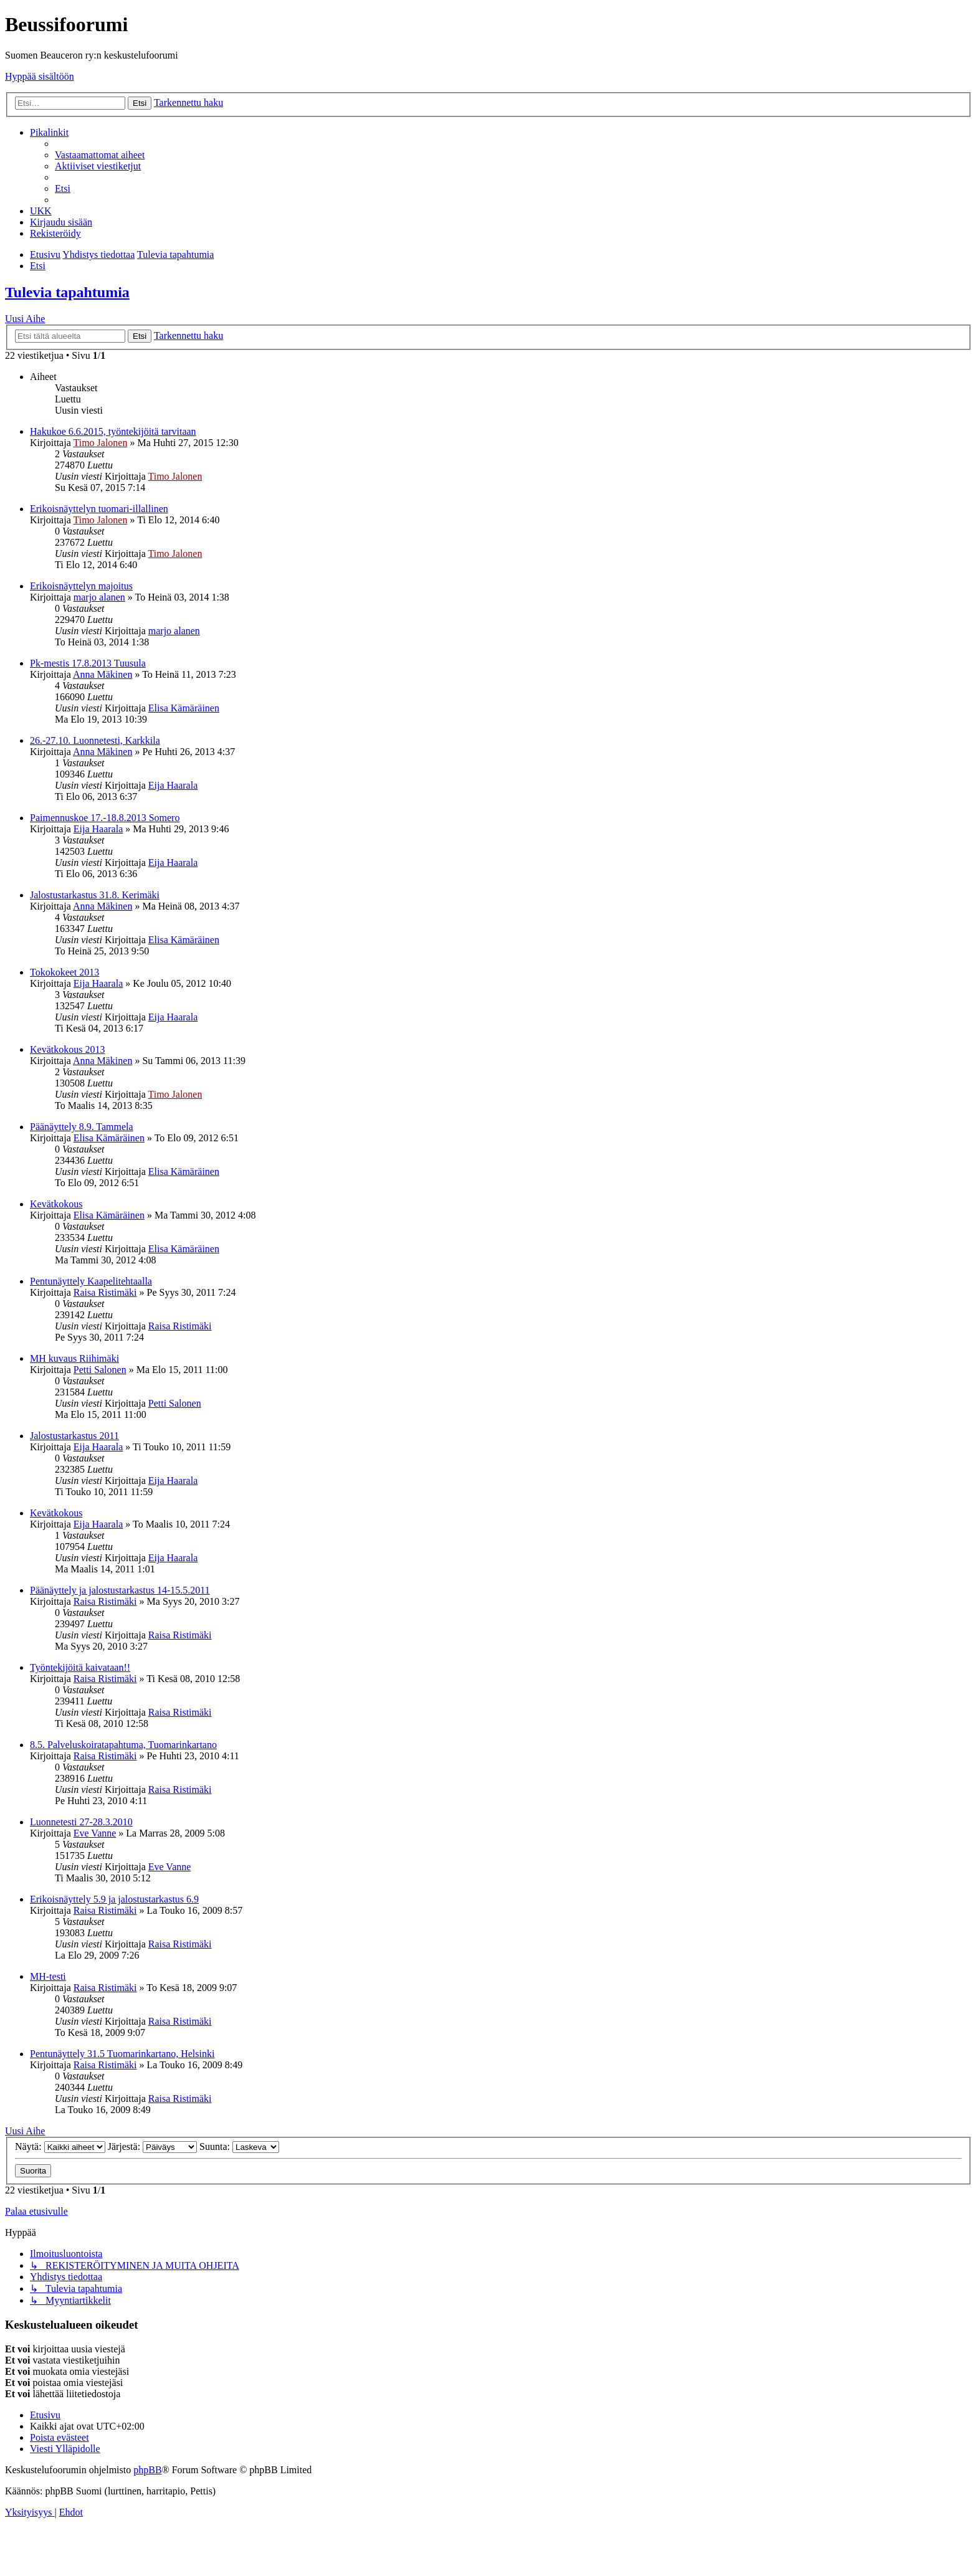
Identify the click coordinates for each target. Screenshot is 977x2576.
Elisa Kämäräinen (183, 708)
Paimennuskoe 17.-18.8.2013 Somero (104, 817)
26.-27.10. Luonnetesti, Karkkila (95, 740)
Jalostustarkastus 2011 (74, 1435)
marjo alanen (99, 597)
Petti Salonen (100, 1369)
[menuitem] (100, 155)
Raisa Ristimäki (105, 1292)
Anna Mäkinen (103, 674)
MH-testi (48, 1976)
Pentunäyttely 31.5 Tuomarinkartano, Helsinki (122, 2053)
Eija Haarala (173, 785)
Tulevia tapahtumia (67, 292)
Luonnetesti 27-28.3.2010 (81, 1822)
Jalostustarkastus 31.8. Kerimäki (95, 895)
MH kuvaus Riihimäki (74, 1358)
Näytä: (60, 2146)
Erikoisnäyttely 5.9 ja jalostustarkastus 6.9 (114, 1899)
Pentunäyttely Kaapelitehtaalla (91, 1281)
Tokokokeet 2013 (64, 972)
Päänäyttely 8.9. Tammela (81, 1126)
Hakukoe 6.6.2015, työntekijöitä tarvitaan (113, 431)
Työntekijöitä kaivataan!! (80, 1667)
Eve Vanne (95, 1833)
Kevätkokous (56, 1204)
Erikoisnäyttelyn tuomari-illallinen (99, 508)
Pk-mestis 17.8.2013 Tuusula (88, 663)
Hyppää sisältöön (39, 76)
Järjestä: (152, 2146)
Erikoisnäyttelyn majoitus (81, 586)
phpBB (147, 2469)
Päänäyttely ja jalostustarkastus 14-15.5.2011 (120, 1590)
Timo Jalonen (100, 442)
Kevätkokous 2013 (67, 1049)
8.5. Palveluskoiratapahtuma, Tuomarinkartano (123, 1744)
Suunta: (239, 2146)
